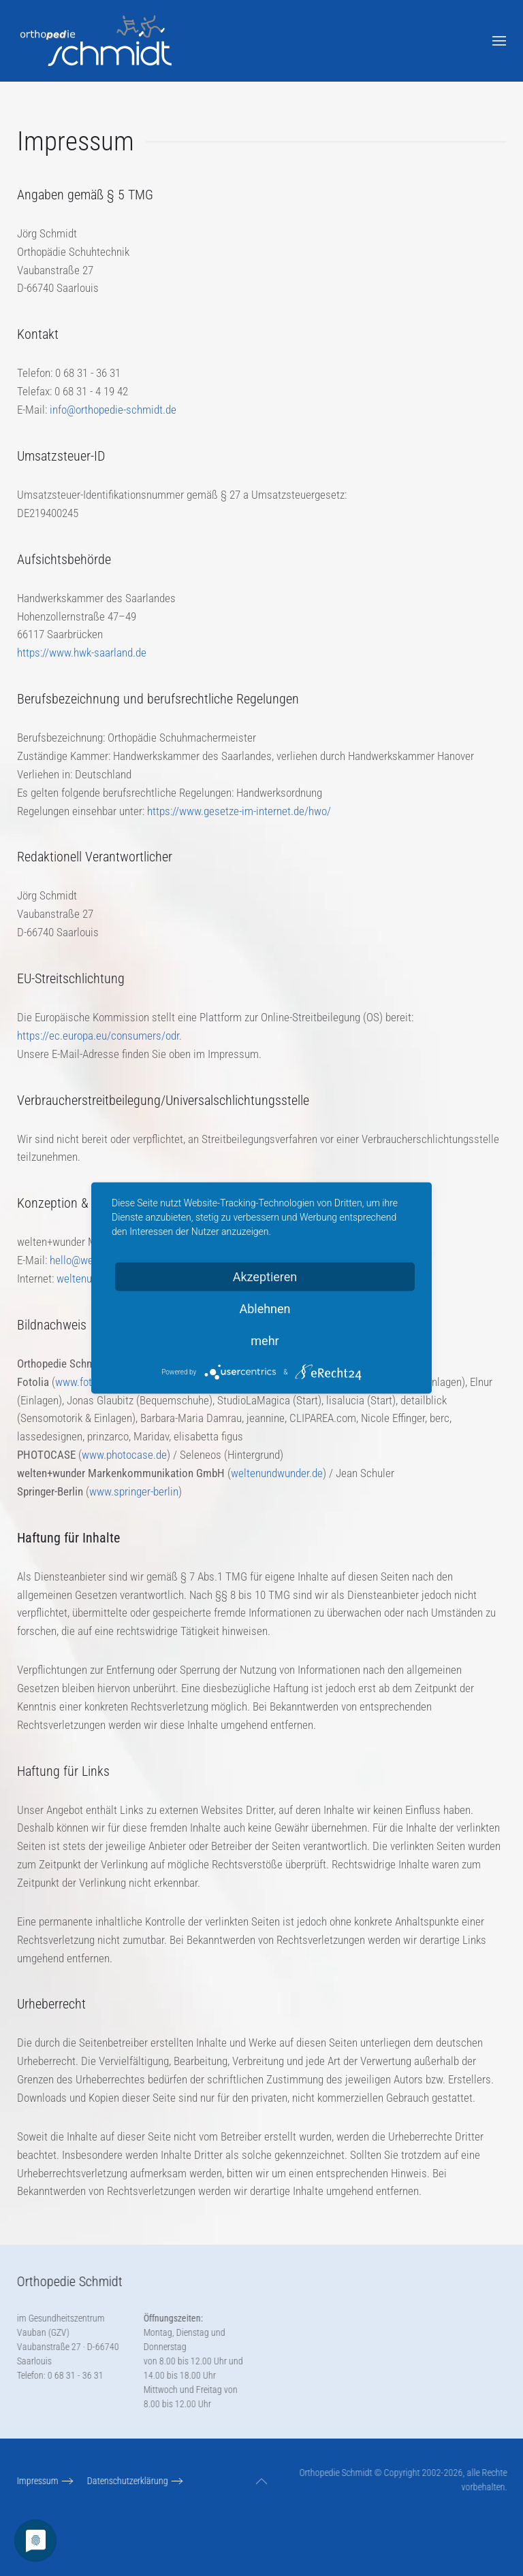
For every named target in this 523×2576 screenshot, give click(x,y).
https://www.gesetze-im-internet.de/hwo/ (239, 811)
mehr (265, 1341)
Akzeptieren (265, 1277)
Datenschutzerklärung (125, 2480)
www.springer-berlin (133, 1491)
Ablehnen (264, 1309)
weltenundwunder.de (277, 1473)
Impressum (36, 2480)
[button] (499, 41)
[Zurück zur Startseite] (97, 41)
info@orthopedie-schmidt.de (113, 409)
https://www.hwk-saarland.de (81, 652)
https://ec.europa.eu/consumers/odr (98, 1035)
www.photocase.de (124, 1455)
